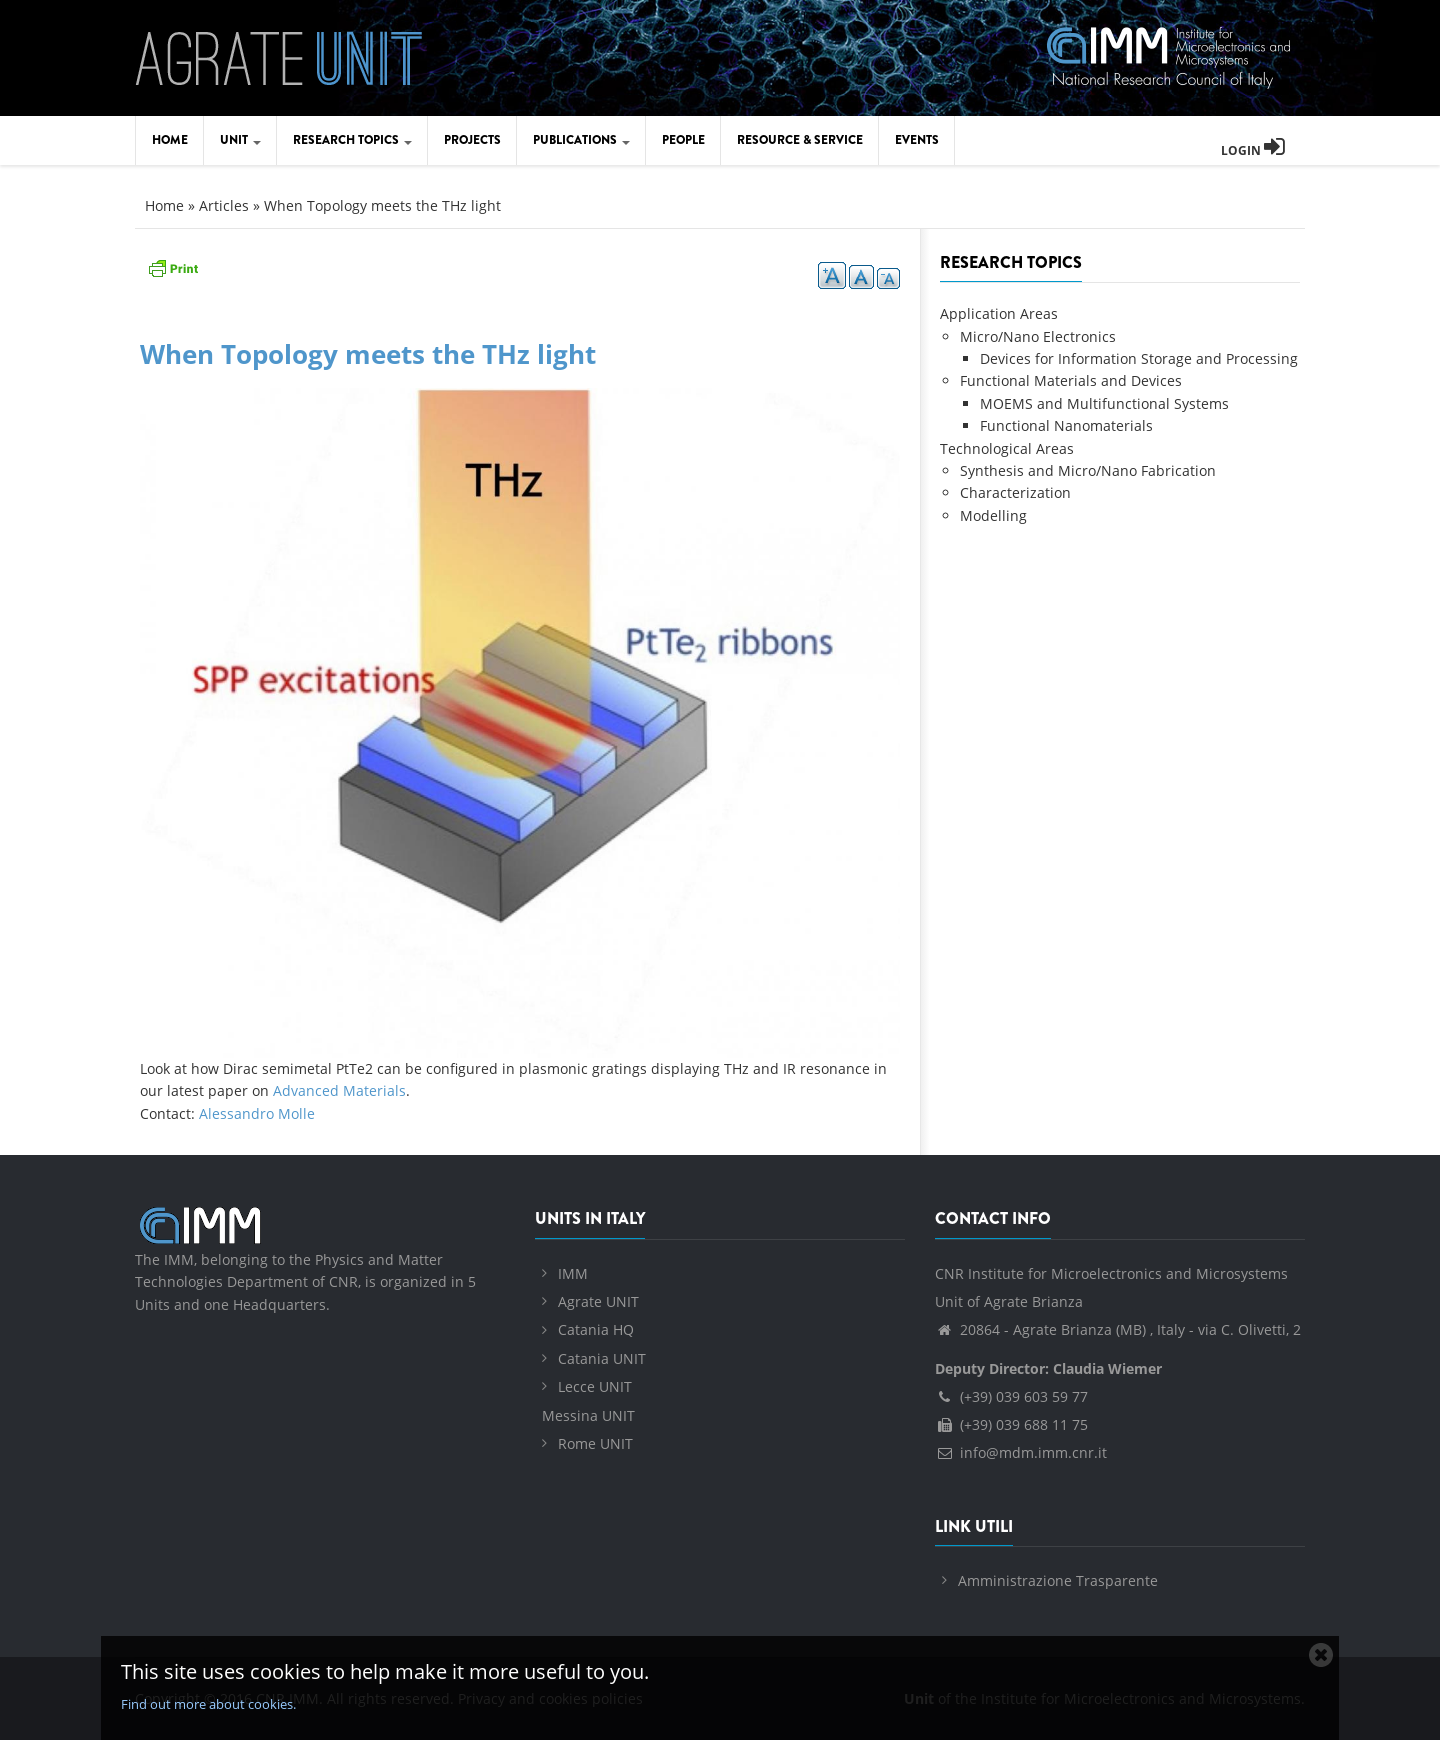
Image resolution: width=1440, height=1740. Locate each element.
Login (1253, 150)
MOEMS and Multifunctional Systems (1104, 403)
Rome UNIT (595, 1443)
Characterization (1015, 492)
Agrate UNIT (598, 1301)
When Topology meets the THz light (368, 354)
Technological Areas (1007, 448)
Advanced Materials (339, 1090)
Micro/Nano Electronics (1038, 336)
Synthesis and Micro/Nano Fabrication (1088, 470)
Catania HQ (596, 1329)
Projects (472, 140)
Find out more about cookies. (208, 1704)
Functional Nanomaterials (1066, 425)
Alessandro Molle (257, 1113)
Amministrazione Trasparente (1058, 1580)
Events (917, 140)
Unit (240, 140)
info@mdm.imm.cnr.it (1021, 1452)
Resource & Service (800, 140)
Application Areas (999, 313)
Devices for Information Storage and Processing (1139, 358)
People (683, 140)
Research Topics (352, 140)
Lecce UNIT (595, 1386)
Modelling (993, 515)
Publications (581, 140)
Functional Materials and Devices (1071, 380)
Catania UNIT (602, 1358)
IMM (573, 1273)
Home (170, 140)
